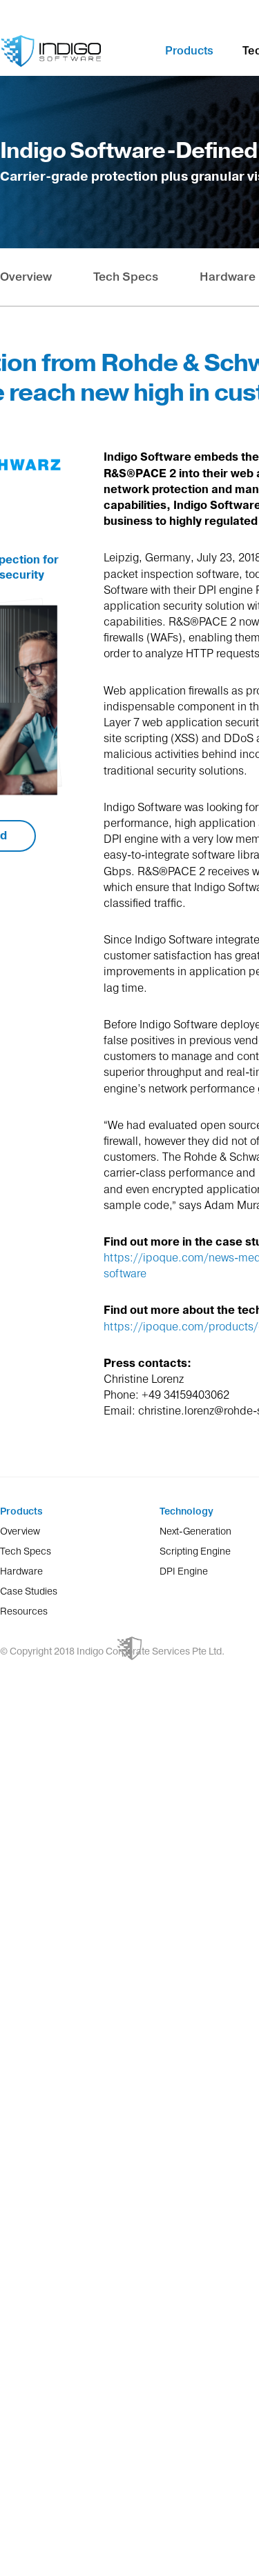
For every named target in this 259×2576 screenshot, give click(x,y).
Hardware (228, 276)
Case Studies (28, 1591)
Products (189, 50)
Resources (24, 1611)
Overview (26, 276)
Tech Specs (125, 276)
